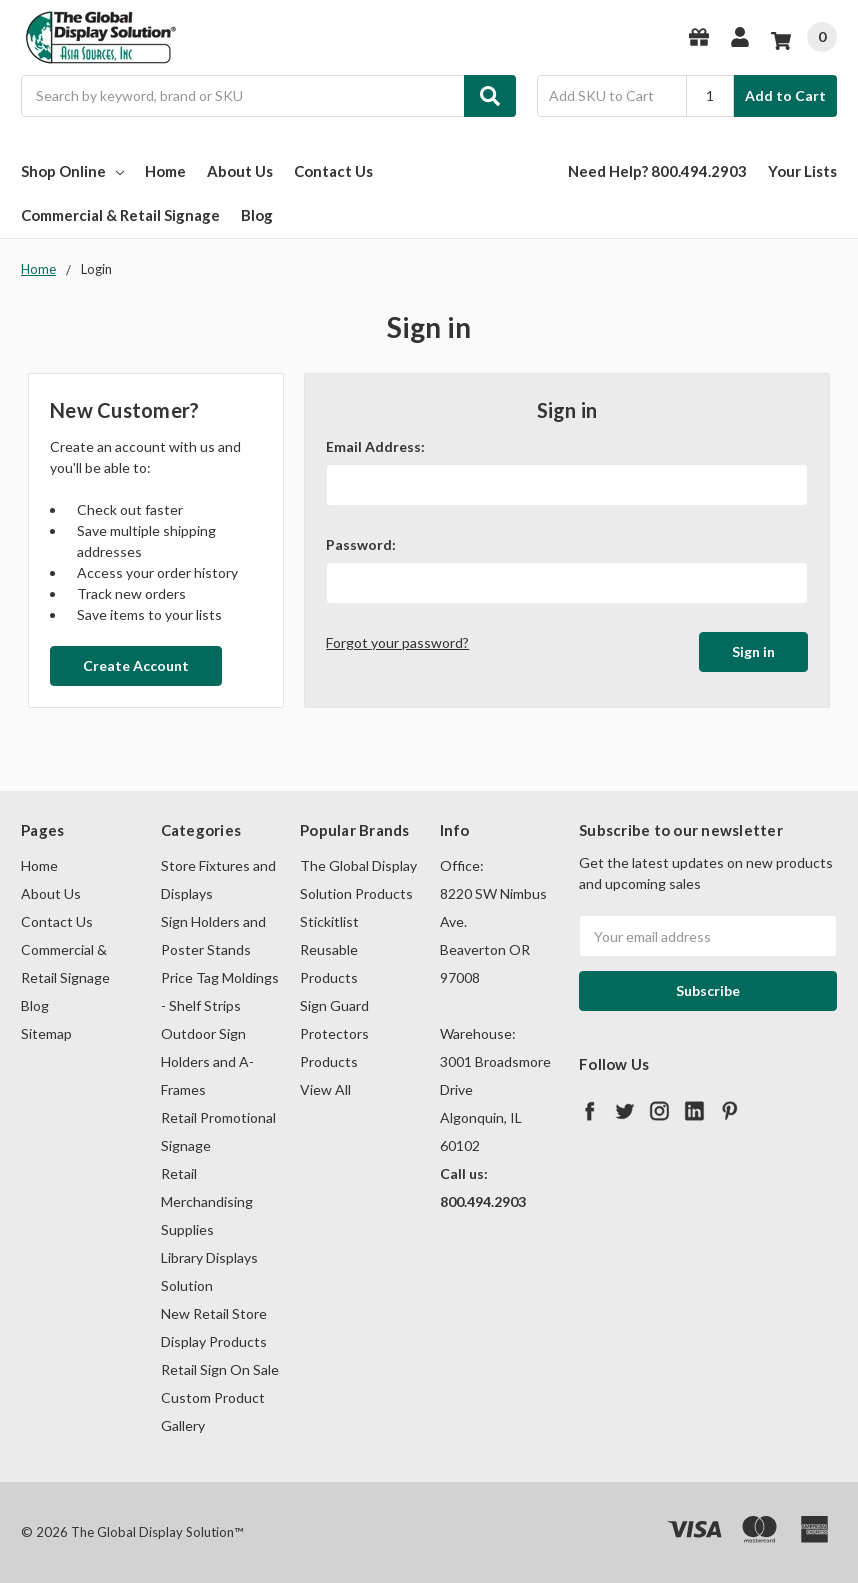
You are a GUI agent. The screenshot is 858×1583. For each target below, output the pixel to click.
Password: (361, 544)
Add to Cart (785, 95)
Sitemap (46, 1033)
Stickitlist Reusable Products (329, 949)
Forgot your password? (397, 642)
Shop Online (72, 171)
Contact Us (333, 171)
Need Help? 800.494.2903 (657, 171)
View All (325, 1089)
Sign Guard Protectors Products (334, 1033)
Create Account (136, 665)
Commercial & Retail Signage (120, 215)
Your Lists (802, 171)
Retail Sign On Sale (220, 1369)
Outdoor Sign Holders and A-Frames (207, 1061)
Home (165, 171)
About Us (240, 171)
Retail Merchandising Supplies (207, 1201)
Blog (257, 215)
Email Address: (375, 446)
